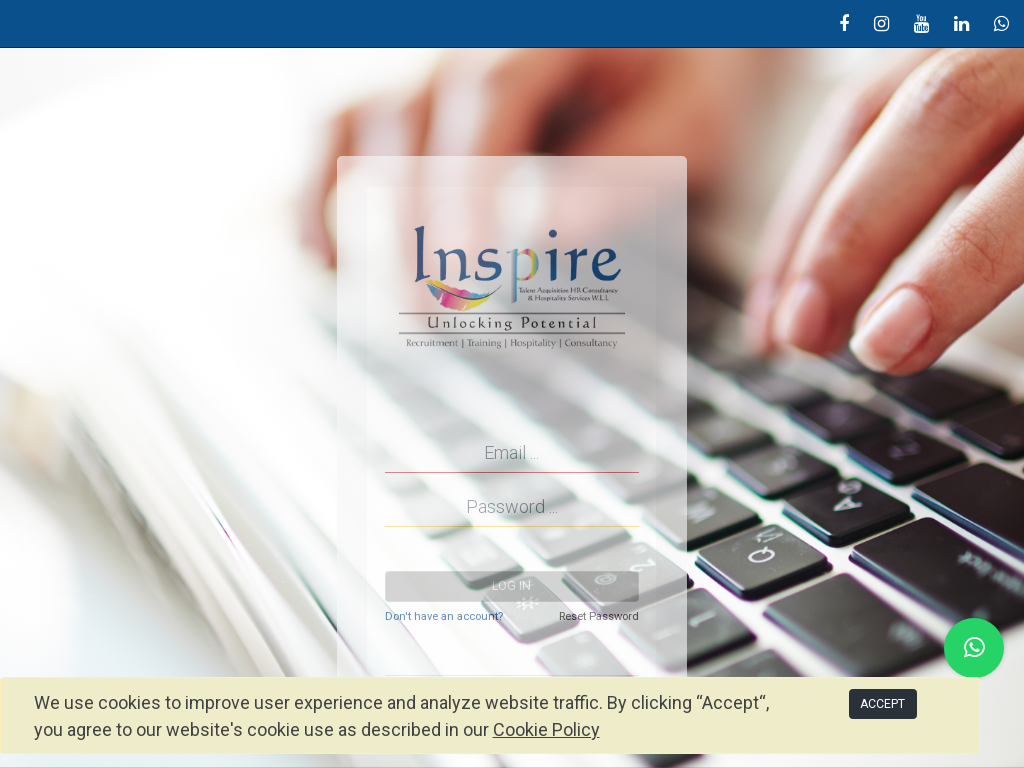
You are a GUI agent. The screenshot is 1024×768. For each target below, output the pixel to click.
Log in (511, 586)
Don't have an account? (444, 616)
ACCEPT (882, 704)
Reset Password (599, 616)
